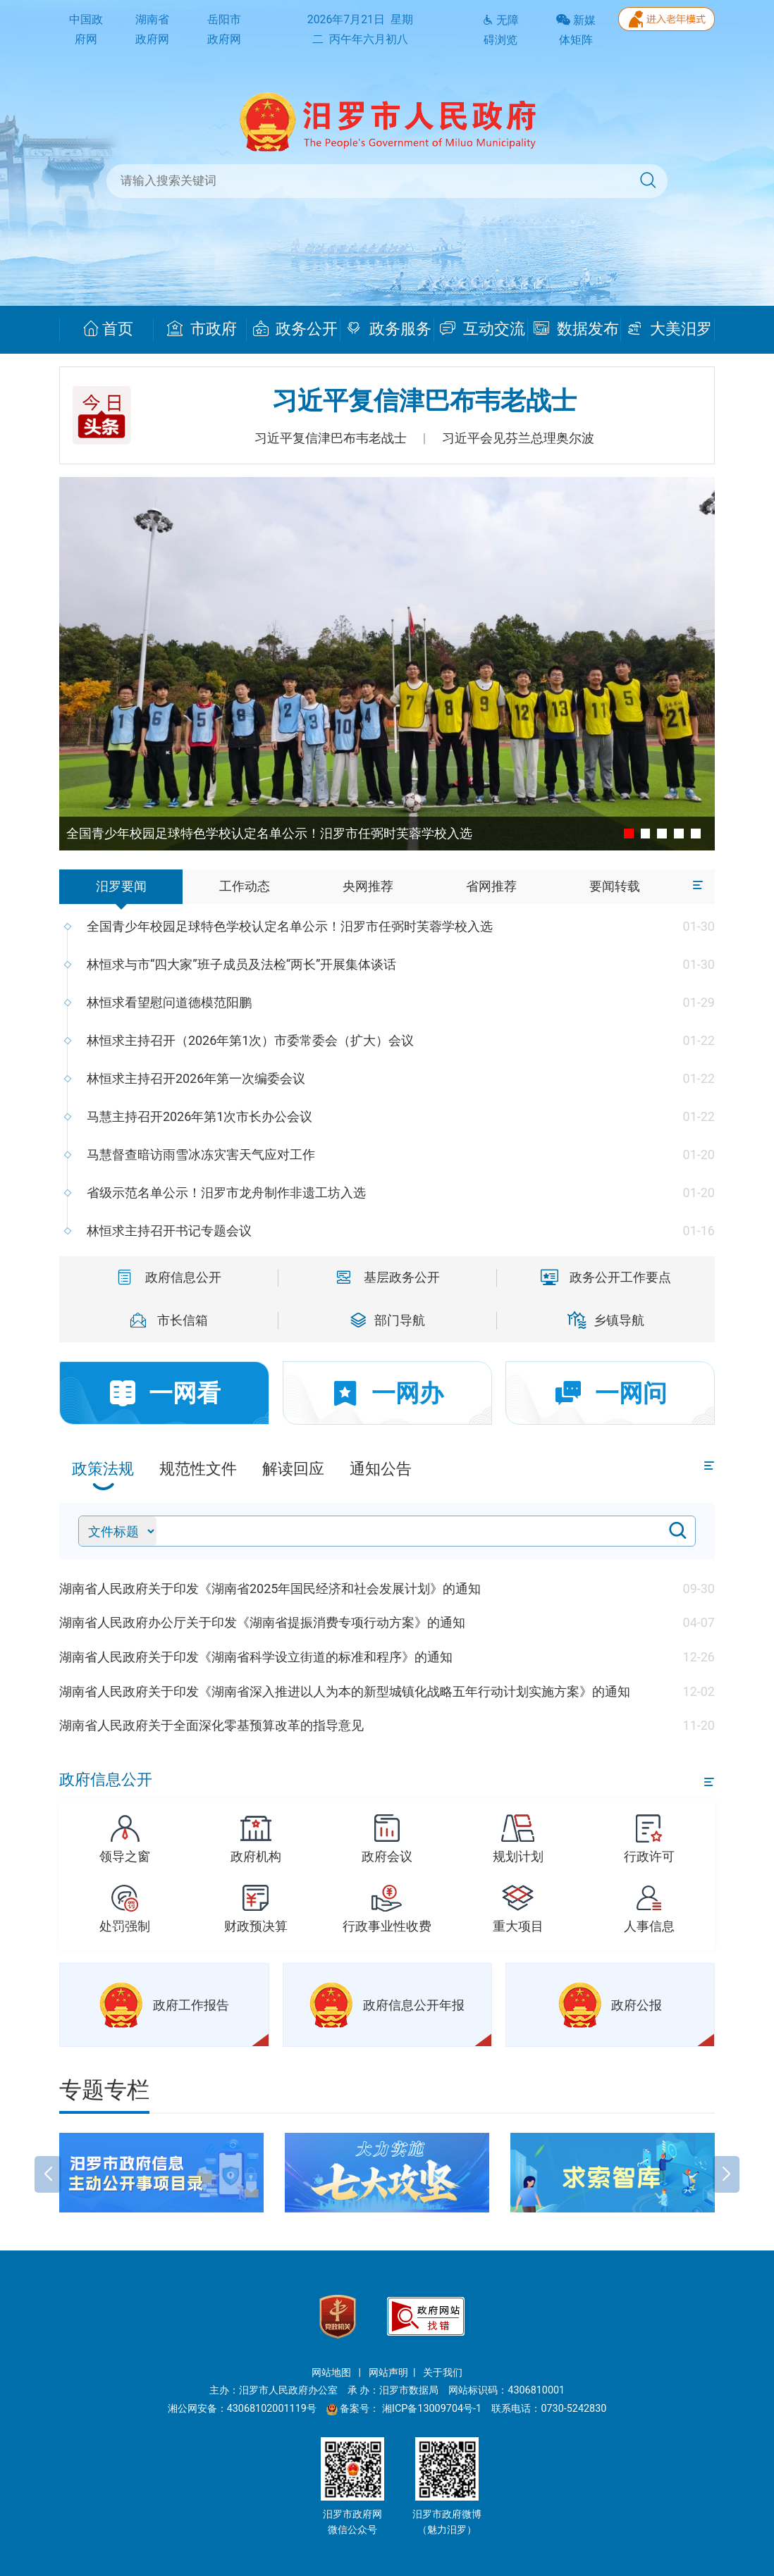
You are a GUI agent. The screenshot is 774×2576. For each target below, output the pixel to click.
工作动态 (244, 886)
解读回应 (293, 1469)
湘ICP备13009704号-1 (433, 2409)
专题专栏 (104, 2089)
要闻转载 (614, 886)
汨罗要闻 (121, 886)
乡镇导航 (605, 1320)
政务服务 (388, 329)
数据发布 (576, 329)
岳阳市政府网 (224, 30)
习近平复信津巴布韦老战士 (424, 401)
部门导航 (388, 1320)
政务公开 (295, 329)
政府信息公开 (168, 1277)
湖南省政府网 (152, 30)
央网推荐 (368, 886)
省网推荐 (491, 886)
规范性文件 (198, 1469)
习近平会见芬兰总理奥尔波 (518, 438)
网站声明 (388, 2373)
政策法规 (103, 1469)
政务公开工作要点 (605, 1277)
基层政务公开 (387, 1277)
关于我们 (442, 2373)
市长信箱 (168, 1320)
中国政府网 (86, 30)
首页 (108, 329)
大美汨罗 (669, 329)
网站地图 (333, 2373)
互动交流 (483, 329)
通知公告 (381, 1469)
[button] (48, 2139)
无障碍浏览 (500, 30)
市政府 (202, 329)
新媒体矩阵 (576, 30)
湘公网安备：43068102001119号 (242, 2409)
